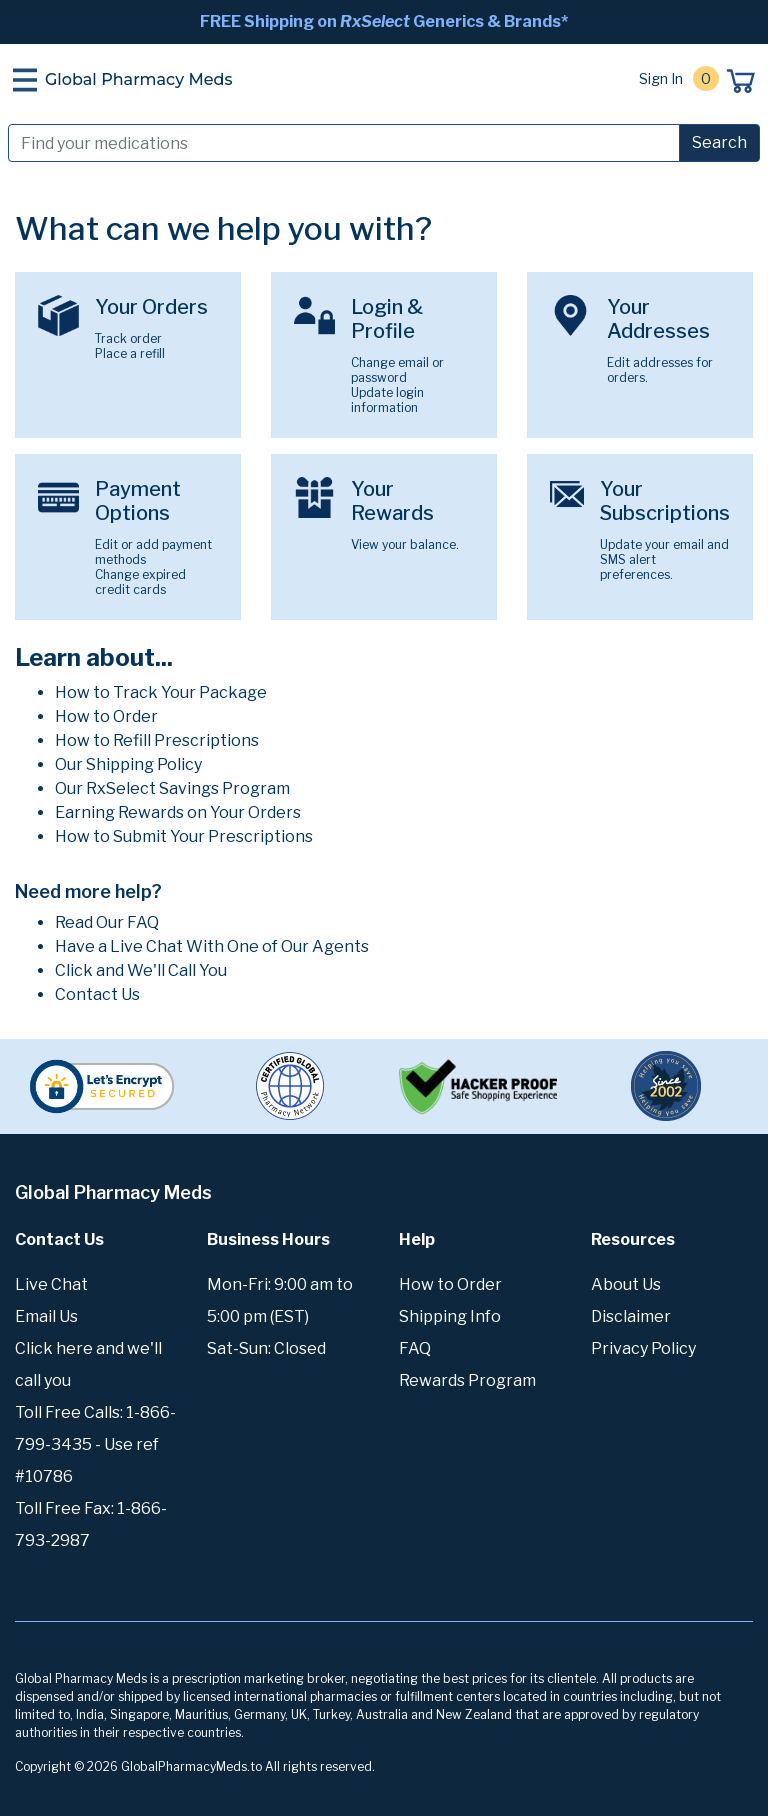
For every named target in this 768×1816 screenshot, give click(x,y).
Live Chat (51, 1284)
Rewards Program (467, 1380)
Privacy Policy (643, 1348)
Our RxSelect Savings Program (172, 788)
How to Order (106, 716)
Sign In (661, 78)
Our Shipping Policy (128, 764)
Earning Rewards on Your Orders (178, 812)
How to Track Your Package (161, 692)
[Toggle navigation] (25, 80)
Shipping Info (450, 1316)
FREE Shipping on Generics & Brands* (384, 21)
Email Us (46, 1316)
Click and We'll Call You (141, 970)
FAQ (415, 1348)
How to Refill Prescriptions (157, 740)
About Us (626, 1284)
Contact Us (97, 994)
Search (719, 142)
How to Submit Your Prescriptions (184, 836)
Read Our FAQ (107, 922)
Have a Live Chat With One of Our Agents (212, 946)
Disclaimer (631, 1316)
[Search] (344, 143)
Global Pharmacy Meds (138, 79)
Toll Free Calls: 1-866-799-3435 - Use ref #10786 (95, 1444)
